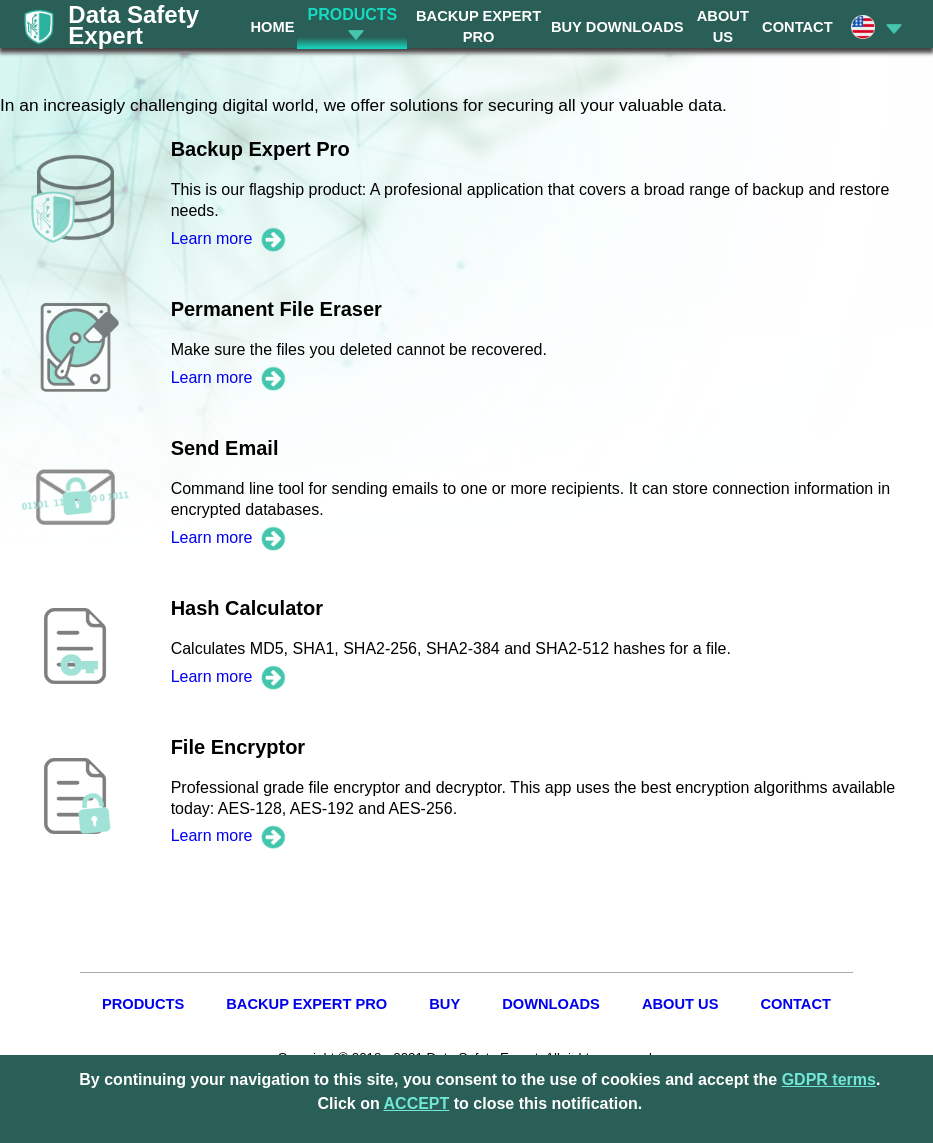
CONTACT (797, 27)
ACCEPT (417, 1103)
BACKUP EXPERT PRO (306, 1004)
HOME (272, 27)
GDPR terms (829, 1079)
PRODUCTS (143, 1004)
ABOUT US (680, 1004)
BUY (566, 27)
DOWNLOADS (635, 27)
